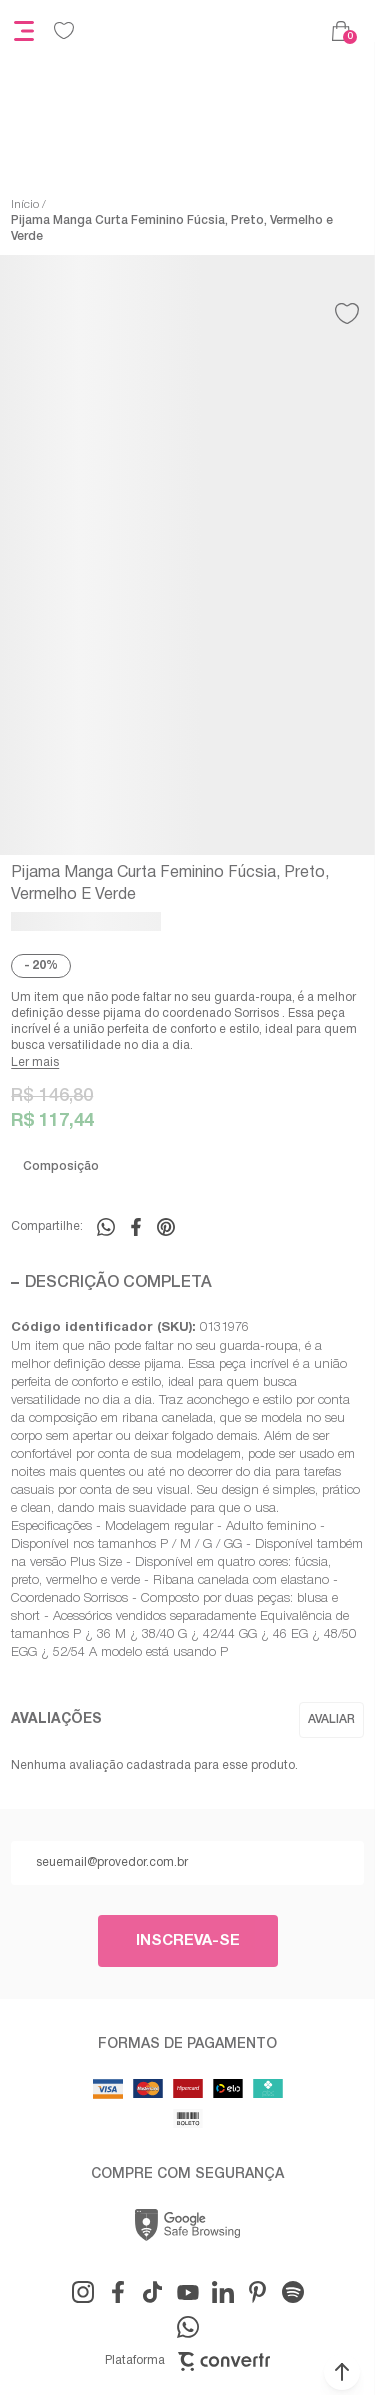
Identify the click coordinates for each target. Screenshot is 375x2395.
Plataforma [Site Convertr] (187, 2361)
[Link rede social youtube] (188, 2292)
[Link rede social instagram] (83, 2292)
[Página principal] (203, 31)
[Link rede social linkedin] (223, 2292)
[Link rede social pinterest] (258, 2292)
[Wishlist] (64, 31)
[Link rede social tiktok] (153, 2292)
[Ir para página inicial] (25, 205)
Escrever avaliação (331, 1720)
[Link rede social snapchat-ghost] (293, 2292)
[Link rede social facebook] (118, 2292)
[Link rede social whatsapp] (188, 2327)
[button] (342, 2372)
